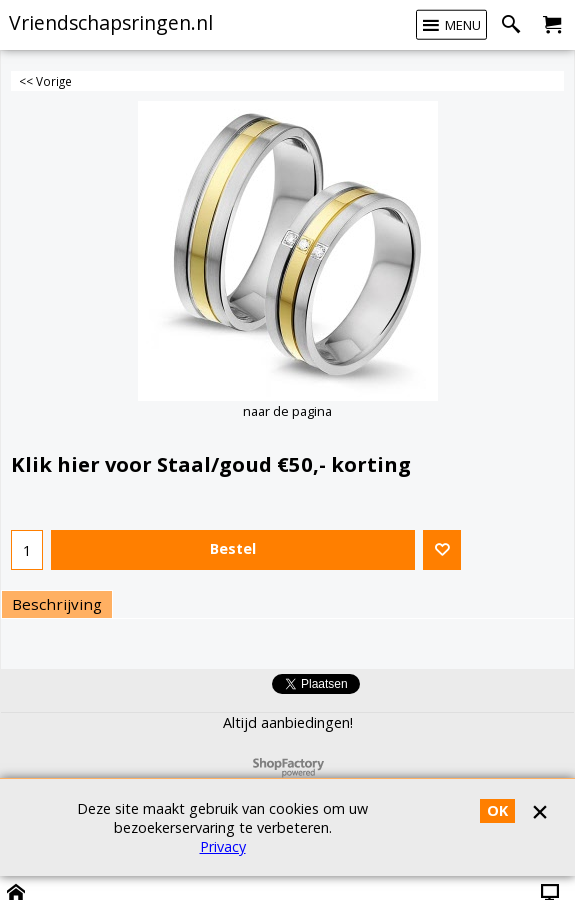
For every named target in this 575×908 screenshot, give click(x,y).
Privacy (223, 846)
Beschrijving (57, 604)
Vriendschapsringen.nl (111, 22)
